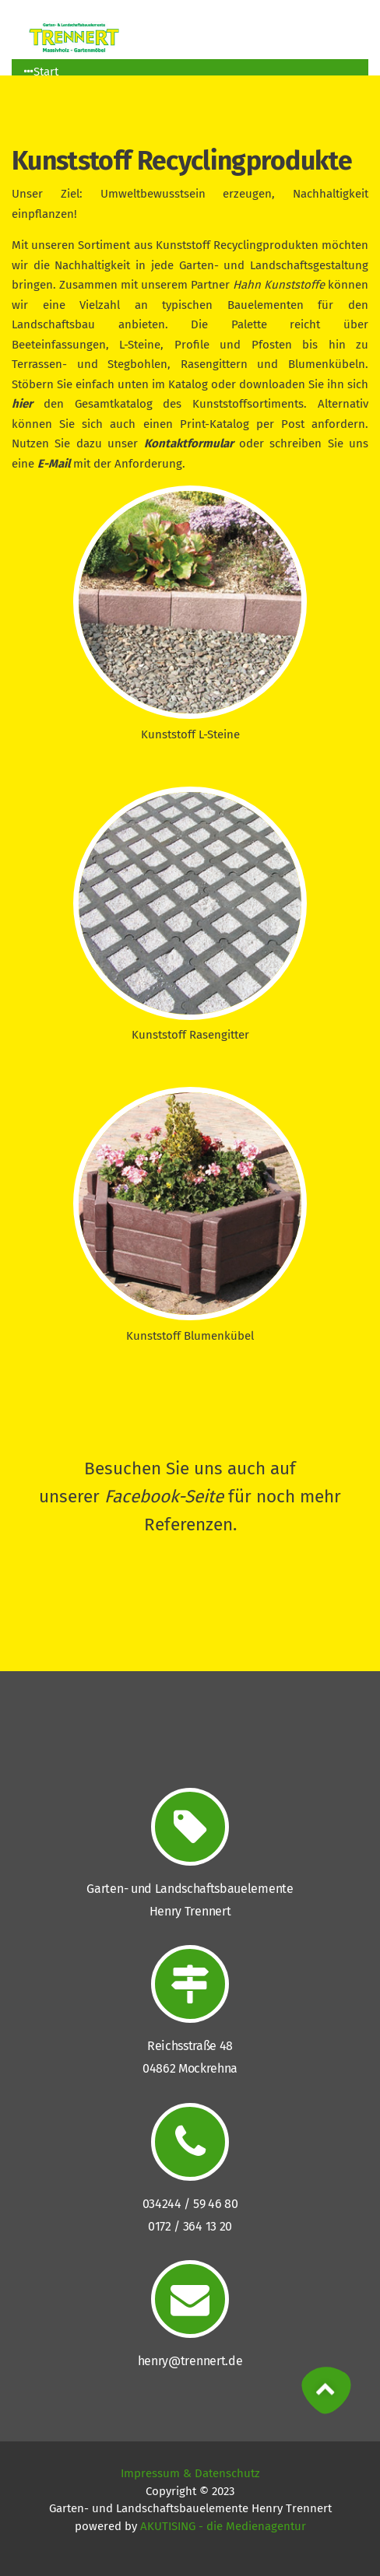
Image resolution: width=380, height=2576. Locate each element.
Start (41, 72)
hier (22, 404)
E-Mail (53, 464)
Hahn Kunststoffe (279, 285)
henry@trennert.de (190, 2360)
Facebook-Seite (163, 1496)
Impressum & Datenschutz (190, 2473)
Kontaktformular (189, 443)
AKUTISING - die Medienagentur (223, 2526)
